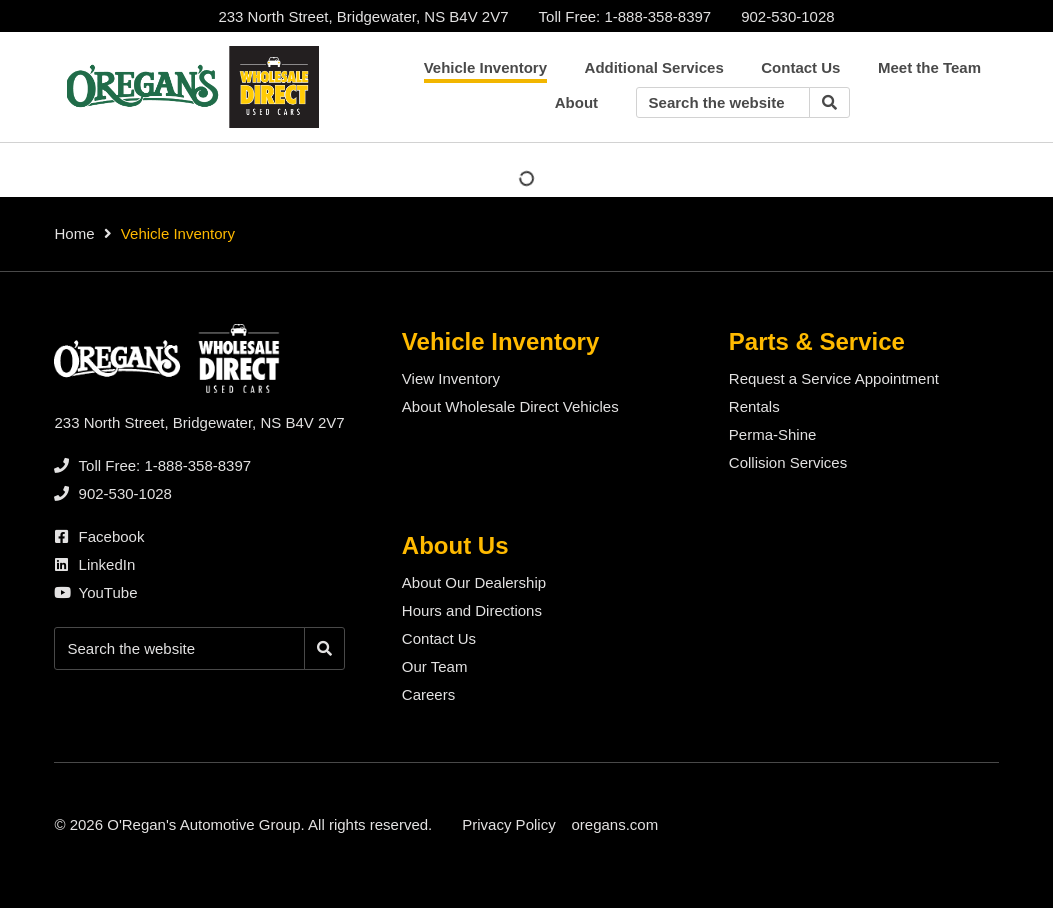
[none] (625, 16)
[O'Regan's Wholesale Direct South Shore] (189, 87)
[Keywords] (723, 102)
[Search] (829, 102)
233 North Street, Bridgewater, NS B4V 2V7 (363, 16)
